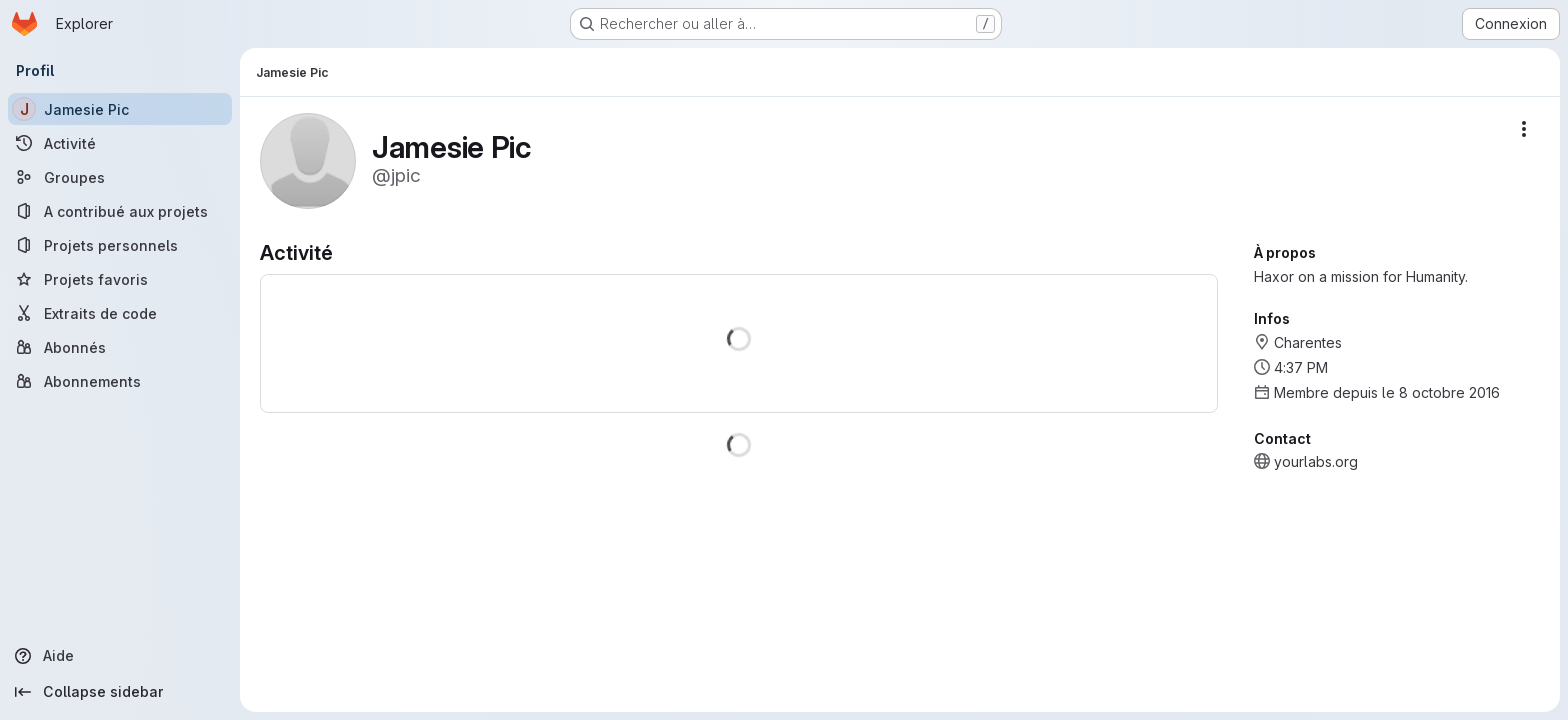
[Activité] (120, 143)
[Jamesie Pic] (120, 109)
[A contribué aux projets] (120, 211)
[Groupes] (120, 177)
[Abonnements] (120, 381)
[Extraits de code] (120, 313)
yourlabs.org (1316, 461)
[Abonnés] (120, 347)
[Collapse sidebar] (120, 692)
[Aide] (120, 656)
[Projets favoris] (120, 279)
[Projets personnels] (120, 245)
